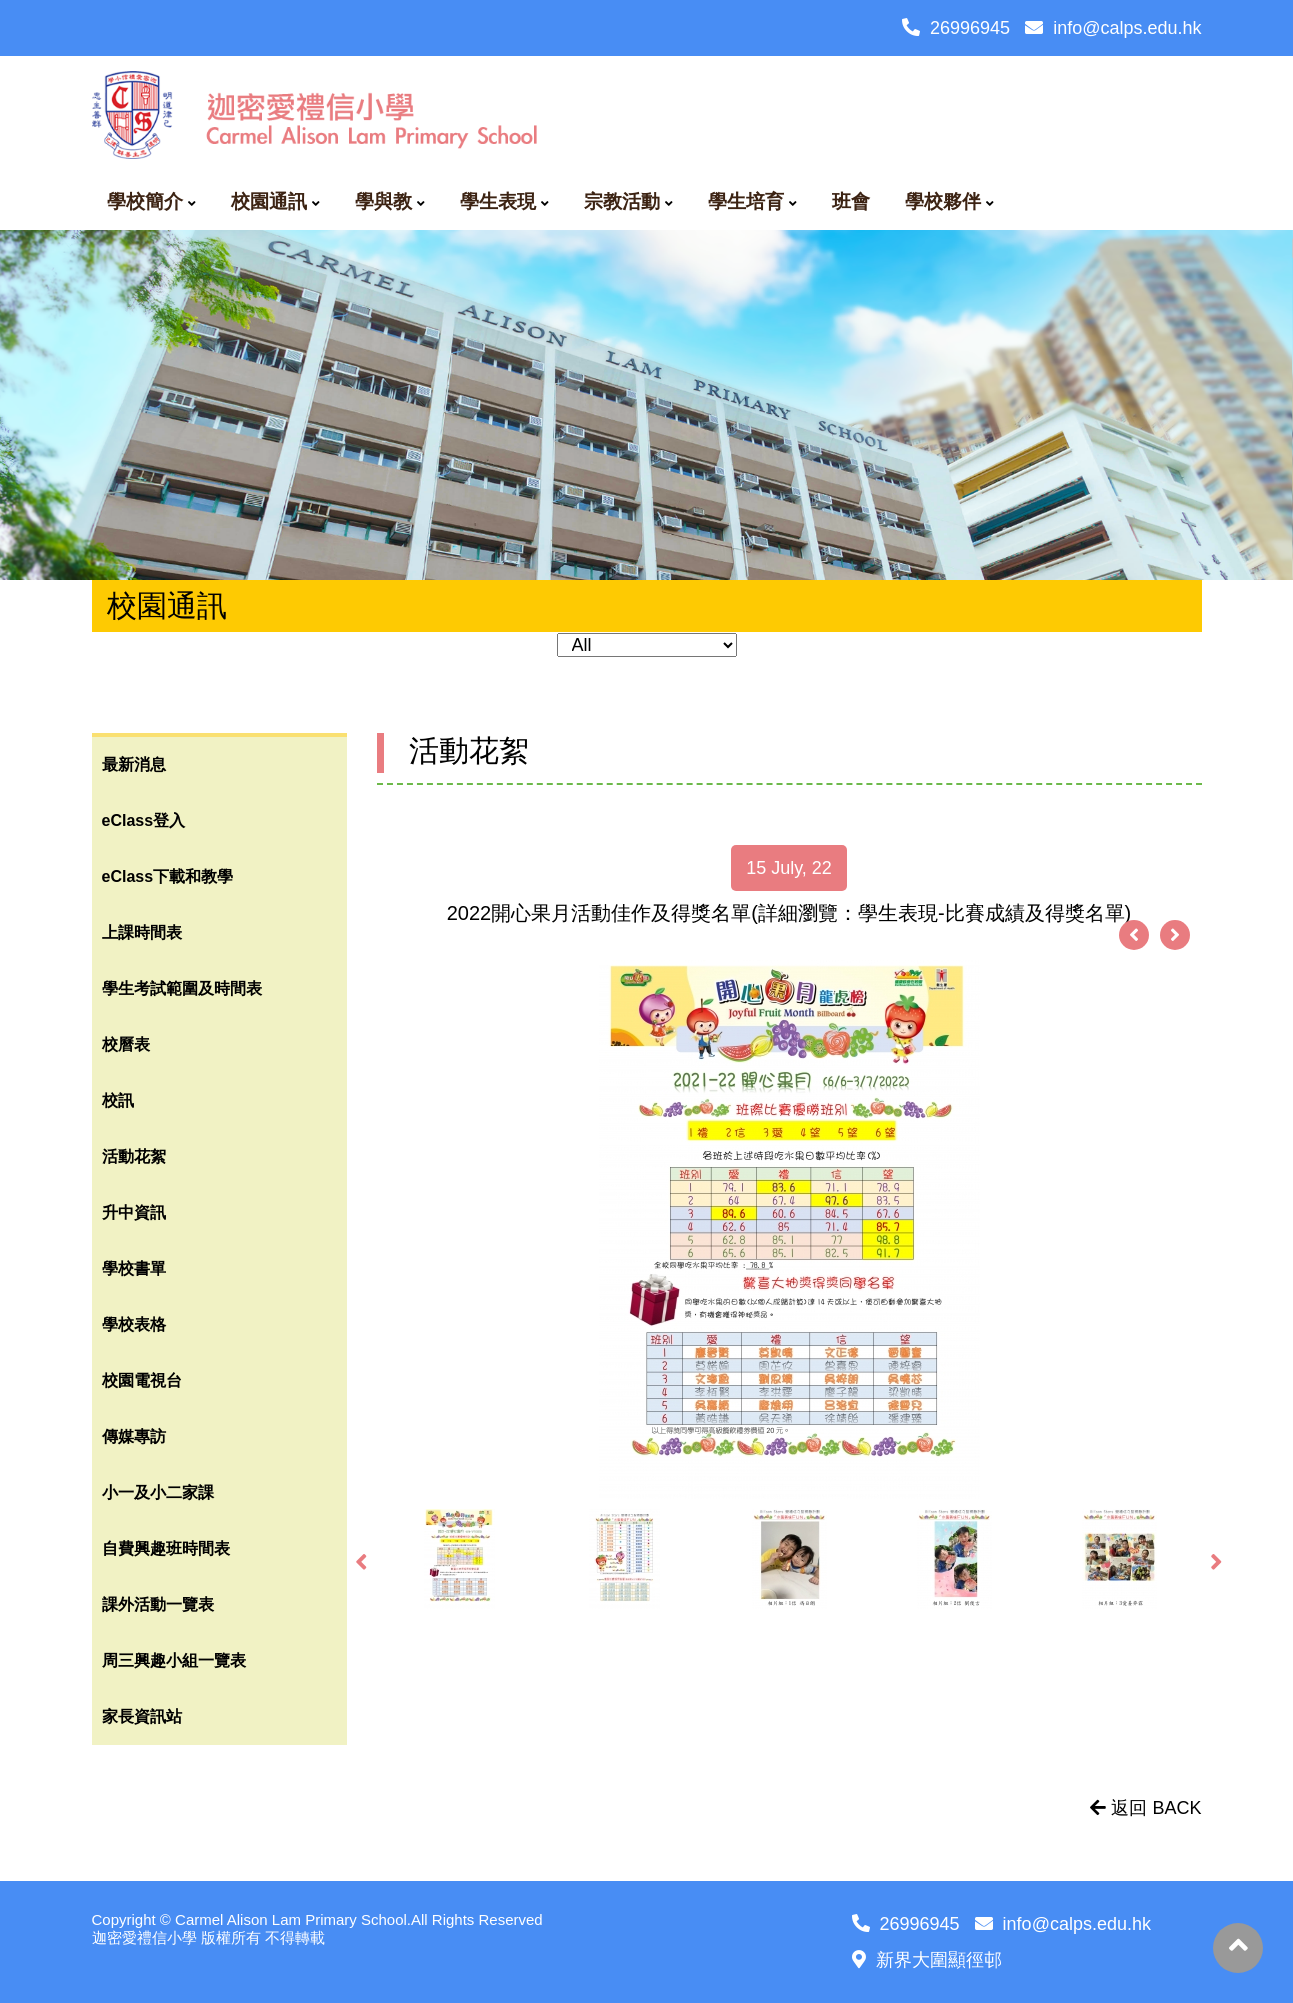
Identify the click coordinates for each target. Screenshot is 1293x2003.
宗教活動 (622, 201)
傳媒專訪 (134, 1436)
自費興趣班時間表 (166, 1548)
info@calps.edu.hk (1113, 28)
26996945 (956, 28)
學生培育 (746, 201)
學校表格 (134, 1324)
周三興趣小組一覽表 (174, 1660)
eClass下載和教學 (168, 876)
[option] (789, 1229)
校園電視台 (142, 1380)
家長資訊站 (142, 1716)
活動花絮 (134, 1156)
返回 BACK (1145, 1808)
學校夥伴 (943, 201)
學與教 (383, 201)
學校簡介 (145, 201)
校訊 (118, 1100)
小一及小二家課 (158, 1492)
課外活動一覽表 (158, 1604)
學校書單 (134, 1268)
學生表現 (498, 201)
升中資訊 (134, 1212)
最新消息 (134, 764)
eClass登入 (144, 820)
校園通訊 (269, 201)
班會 (851, 201)
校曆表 (126, 1044)
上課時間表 (142, 932)
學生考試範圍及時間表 (182, 988)
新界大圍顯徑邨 (927, 1960)
